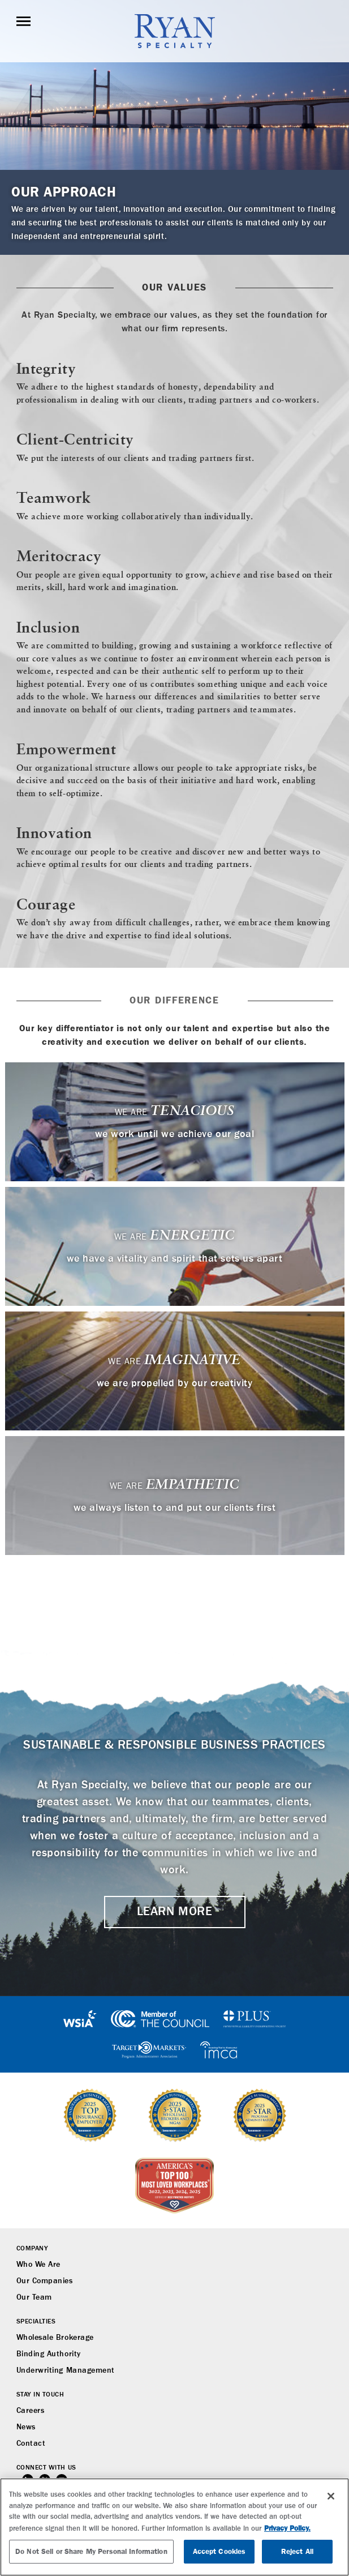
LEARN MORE (174, 1912)
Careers (30, 2411)
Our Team (34, 2297)
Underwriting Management (65, 2370)
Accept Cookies (219, 2551)
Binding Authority (48, 2354)
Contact (31, 2443)
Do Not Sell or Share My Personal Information (91, 2551)
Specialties (36, 2321)
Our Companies (44, 2281)
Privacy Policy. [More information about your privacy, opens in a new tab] (287, 2528)
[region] (174, 2527)
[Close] (330, 2496)
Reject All (297, 2551)
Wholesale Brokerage (55, 2338)
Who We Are (38, 2265)
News (26, 2427)
